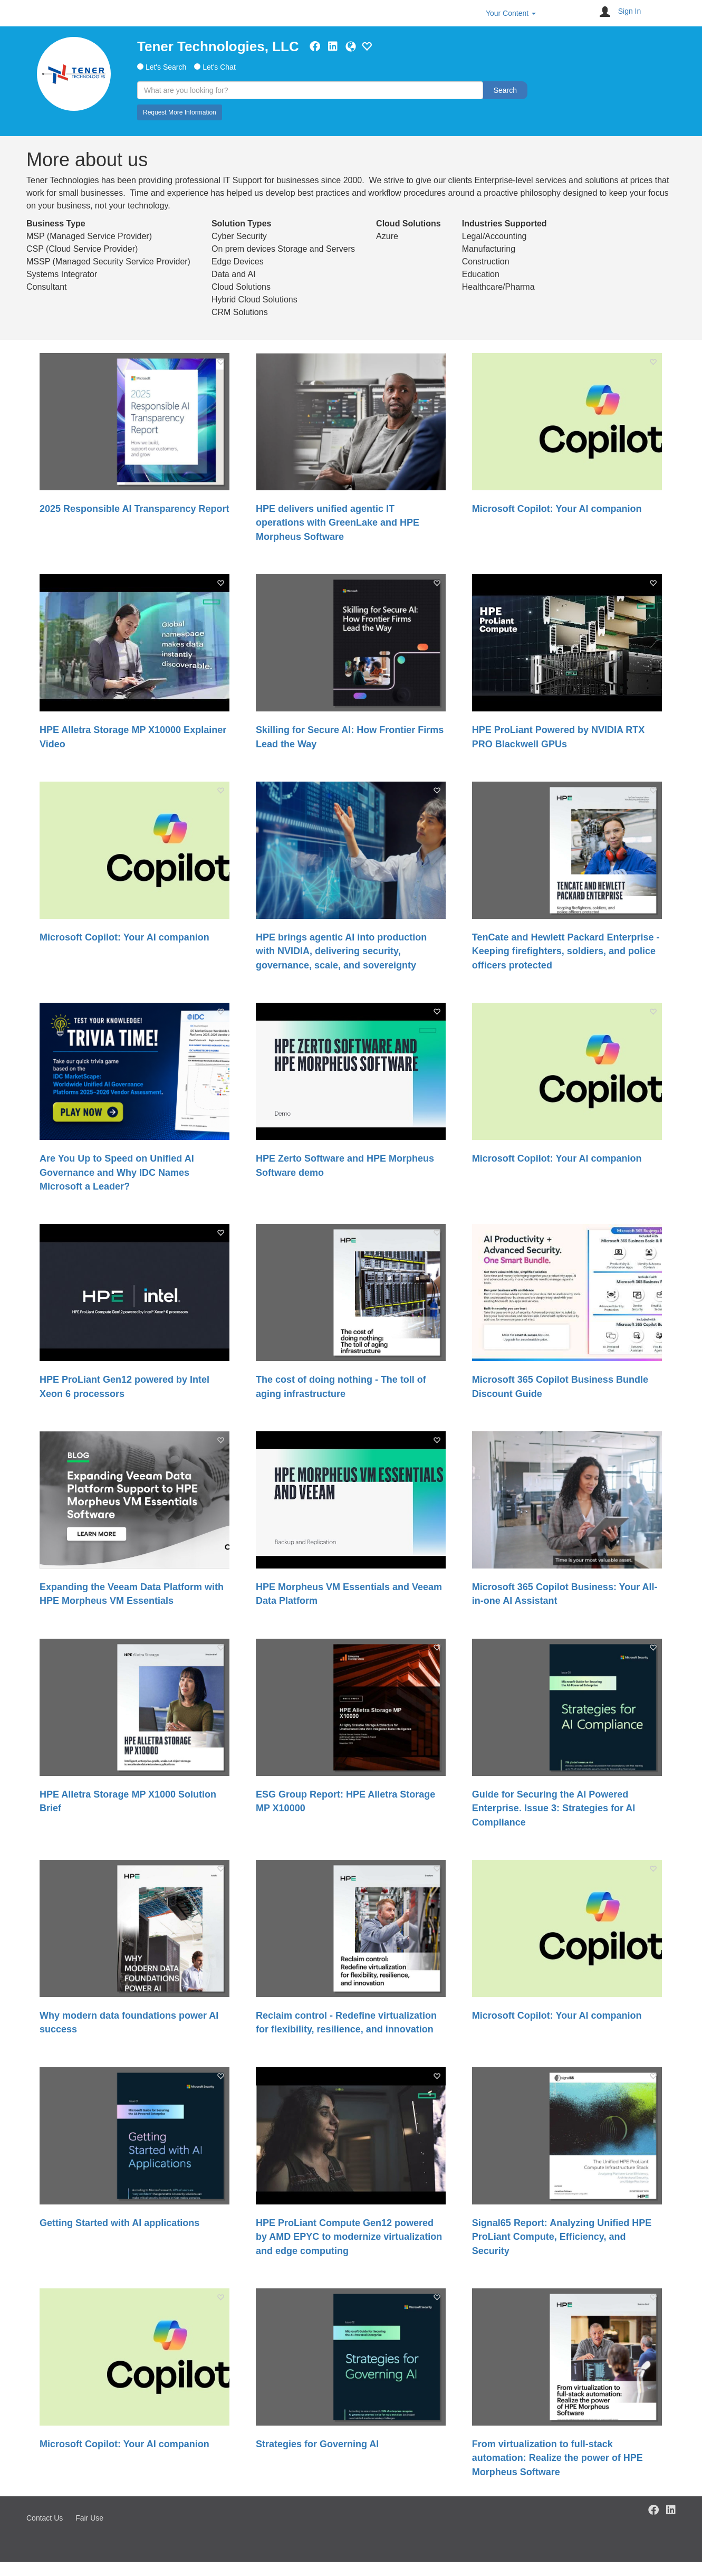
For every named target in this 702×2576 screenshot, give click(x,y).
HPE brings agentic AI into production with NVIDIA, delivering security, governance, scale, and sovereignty (341, 951)
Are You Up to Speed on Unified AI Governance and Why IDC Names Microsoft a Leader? (117, 1172)
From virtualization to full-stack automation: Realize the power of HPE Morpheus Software (557, 2458)
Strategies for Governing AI (317, 2444)
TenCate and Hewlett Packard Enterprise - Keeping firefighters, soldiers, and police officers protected (566, 951)
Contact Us (44, 2518)
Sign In (629, 11)
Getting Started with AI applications (119, 2223)
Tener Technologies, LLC (218, 46)
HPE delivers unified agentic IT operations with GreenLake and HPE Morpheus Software (337, 522)
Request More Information (179, 112)
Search (505, 90)
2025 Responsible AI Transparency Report (134, 508)
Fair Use (89, 2518)
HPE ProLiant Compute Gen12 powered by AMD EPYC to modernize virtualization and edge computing (349, 2237)
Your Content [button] (511, 13)
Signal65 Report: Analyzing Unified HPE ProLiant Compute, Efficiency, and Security (561, 2237)
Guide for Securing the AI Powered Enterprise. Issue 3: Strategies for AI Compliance (553, 1808)
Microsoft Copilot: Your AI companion (557, 508)
